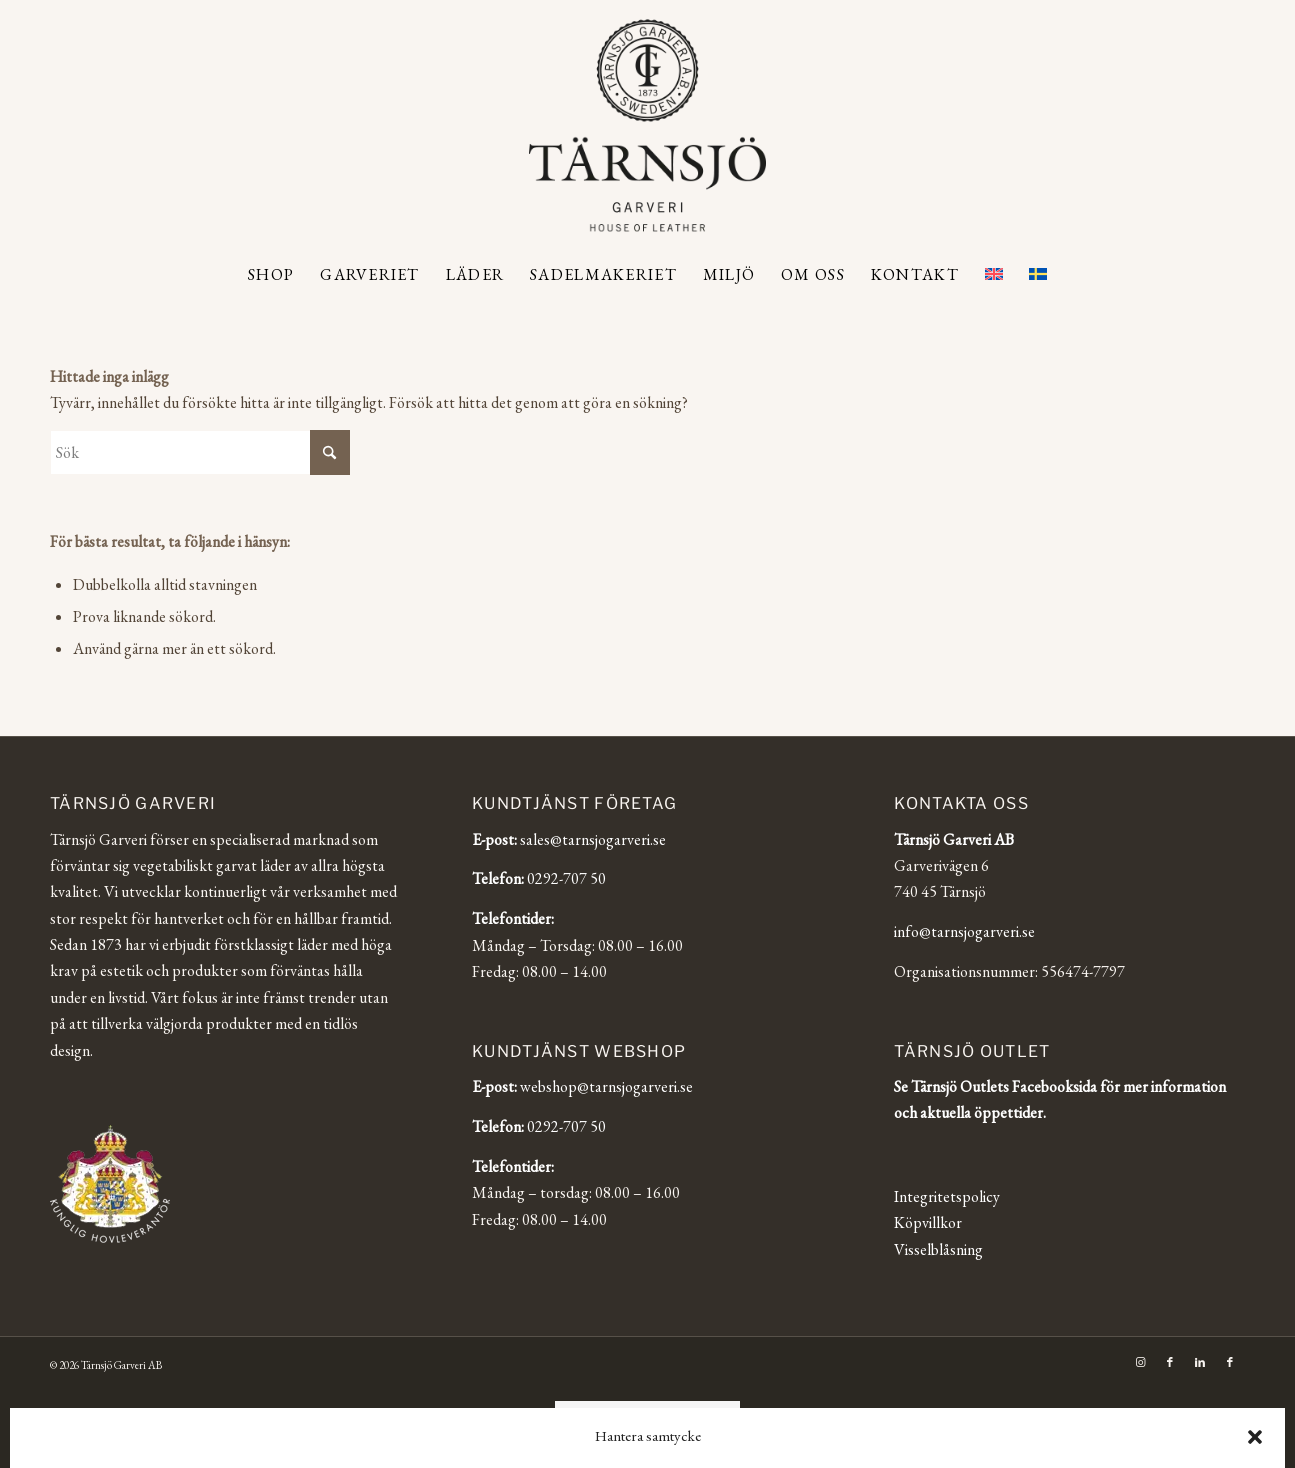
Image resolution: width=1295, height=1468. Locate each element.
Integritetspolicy (947, 1196)
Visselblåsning (938, 1249)
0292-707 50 (566, 878)
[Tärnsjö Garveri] (647, 125)
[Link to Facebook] (1170, 1362)
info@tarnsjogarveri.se (964, 931)
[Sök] (200, 452)
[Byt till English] (600, 1415)
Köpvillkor (928, 1222)
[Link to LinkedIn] (1200, 1362)
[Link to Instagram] (1140, 1362)
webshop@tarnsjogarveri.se (606, 1086)
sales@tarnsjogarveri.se (593, 839)
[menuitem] (271, 275)
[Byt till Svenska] (693, 1415)
